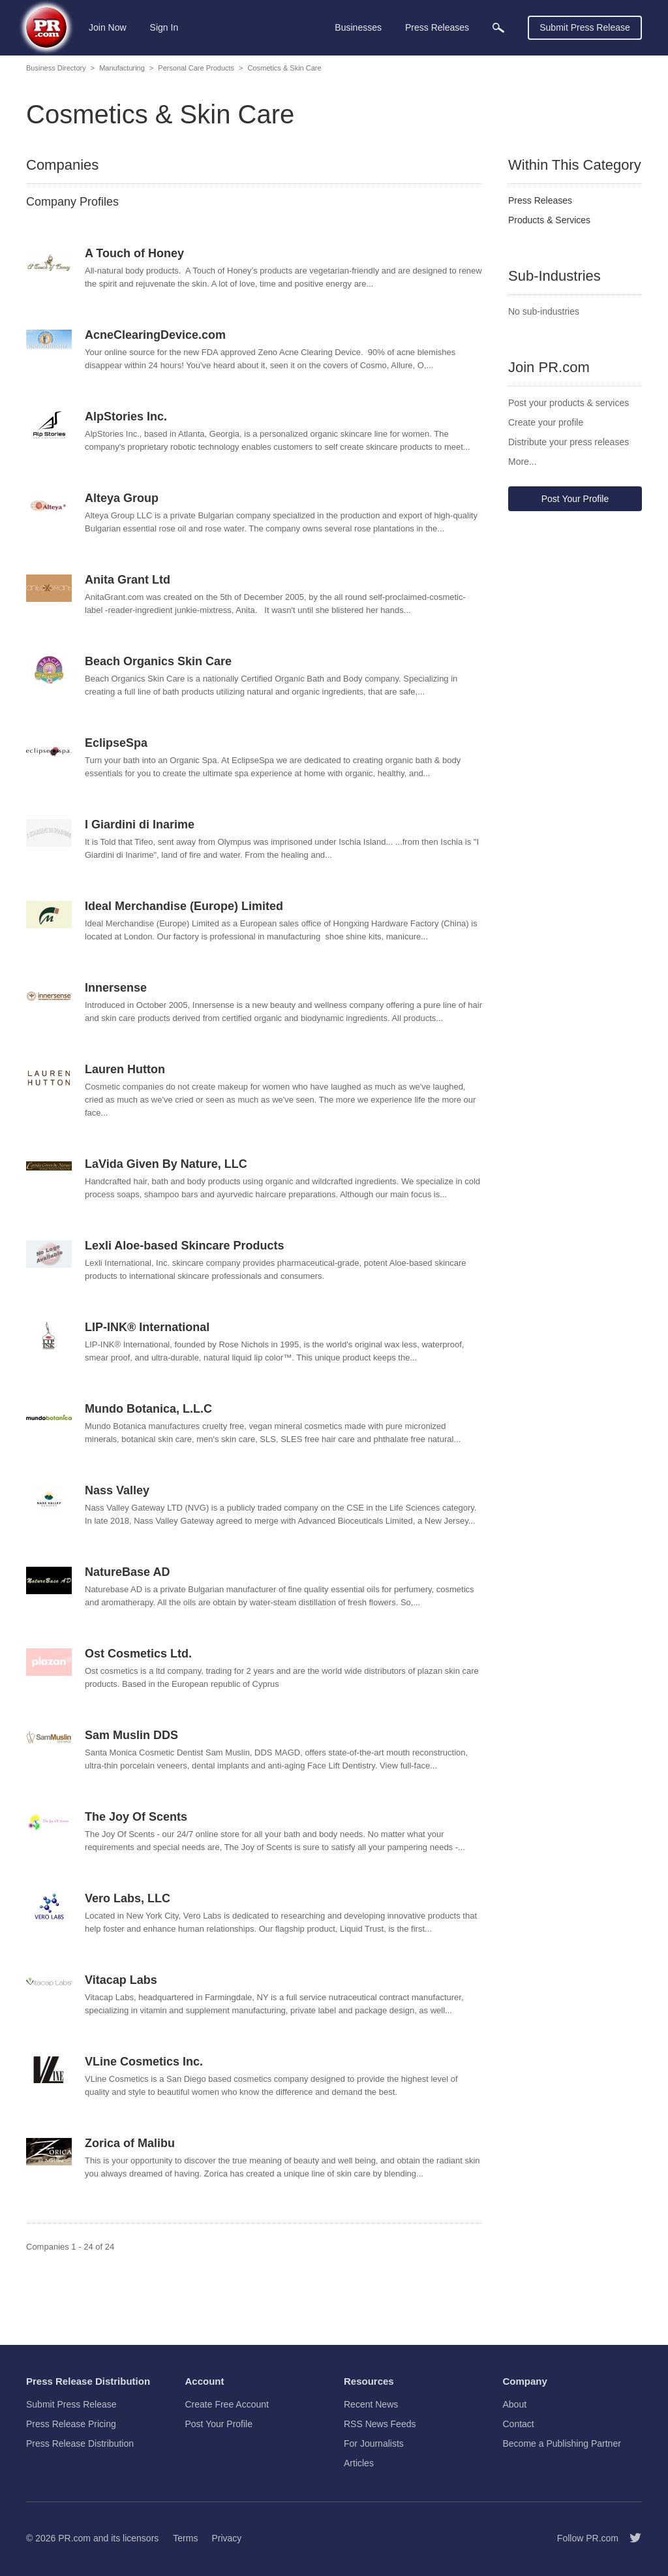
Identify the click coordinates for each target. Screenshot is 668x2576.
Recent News (371, 2404)
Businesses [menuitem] (358, 27)
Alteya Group (122, 498)
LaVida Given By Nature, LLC (166, 1163)
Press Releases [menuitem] (437, 27)
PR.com (74, 2538)
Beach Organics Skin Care (158, 661)
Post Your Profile (575, 499)
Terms (185, 2538)
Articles (359, 2463)
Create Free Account (227, 2404)
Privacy (226, 2538)
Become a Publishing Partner (562, 2443)
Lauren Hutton (125, 1069)
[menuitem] (498, 27)
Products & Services (549, 220)
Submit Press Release (584, 27)
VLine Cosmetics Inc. (144, 2061)
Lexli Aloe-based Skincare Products (184, 1245)
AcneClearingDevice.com (155, 334)
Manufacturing (122, 68)
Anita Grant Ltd (127, 579)
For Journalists (374, 2443)
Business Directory (56, 68)
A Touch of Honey (134, 253)
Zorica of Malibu (130, 2143)
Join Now (108, 27)
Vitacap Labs (121, 1980)
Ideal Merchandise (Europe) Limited (184, 906)
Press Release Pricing (71, 2424)
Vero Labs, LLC (127, 1898)
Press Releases (540, 200)
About (515, 2404)
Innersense (116, 987)
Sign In (164, 27)
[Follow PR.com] (630, 2538)
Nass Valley (117, 1490)
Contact (518, 2424)
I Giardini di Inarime (139, 824)
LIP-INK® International (147, 1327)
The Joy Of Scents (136, 1816)
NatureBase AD (127, 1572)
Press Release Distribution (80, 2443)
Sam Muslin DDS (131, 1735)
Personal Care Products (196, 68)
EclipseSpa (116, 742)
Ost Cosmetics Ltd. (138, 1653)
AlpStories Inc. (126, 416)
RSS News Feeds (380, 2424)
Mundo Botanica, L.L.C (148, 1408)
